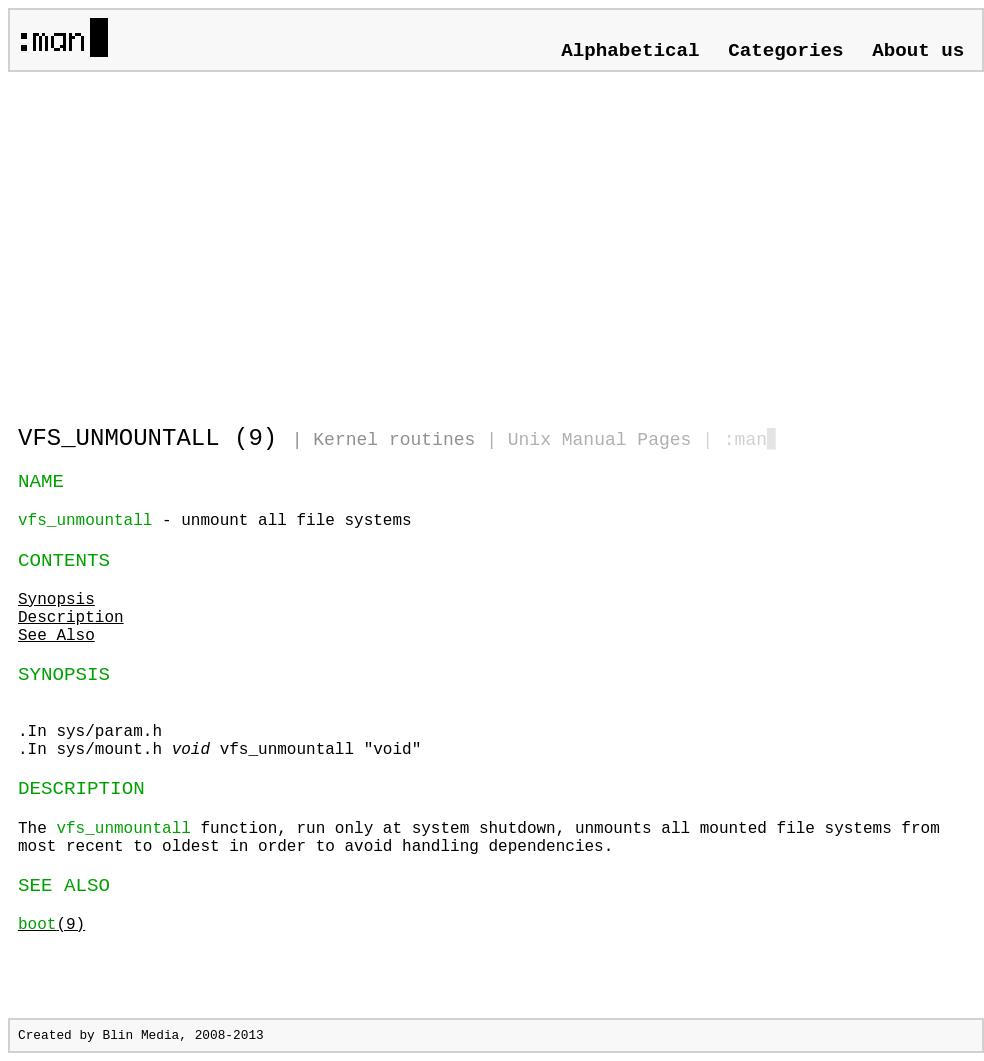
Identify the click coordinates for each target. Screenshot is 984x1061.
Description (71, 618)
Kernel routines (394, 440)
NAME (41, 482)
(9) (51, 925)
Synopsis (56, 600)
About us (918, 51)
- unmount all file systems (215, 521)
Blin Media (140, 1035)
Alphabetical (630, 51)
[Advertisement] (252, 240)
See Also (56, 636)
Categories (785, 51)
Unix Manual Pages (600, 440)
